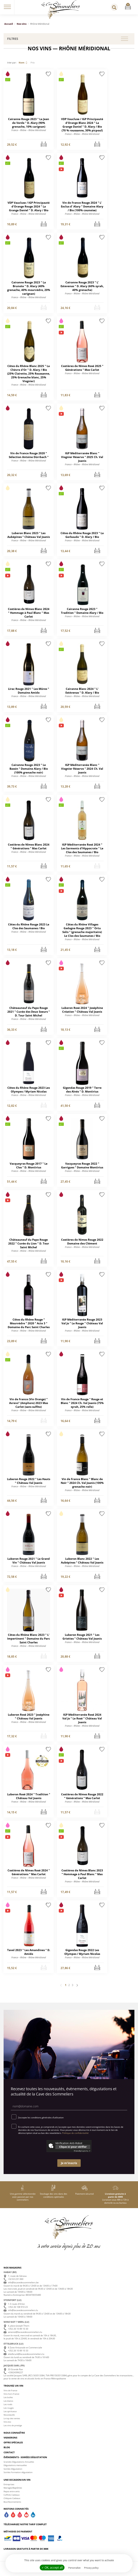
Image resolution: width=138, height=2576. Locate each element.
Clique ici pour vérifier (73, 2146)
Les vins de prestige (13, 2425)
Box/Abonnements (12, 2501)
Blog (7, 2447)
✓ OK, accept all (52, 2568)
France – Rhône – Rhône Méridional (28, 130)
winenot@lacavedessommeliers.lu (25, 2332)
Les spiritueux (10, 2411)
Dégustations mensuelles (15, 2465)
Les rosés (8, 2404)
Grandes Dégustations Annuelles (19, 2461)
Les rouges (9, 2408)
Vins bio (7, 2421)
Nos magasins (12, 2267)
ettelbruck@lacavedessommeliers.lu (26, 2354)
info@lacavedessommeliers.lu (23, 2310)
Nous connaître (14, 2432)
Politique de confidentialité (75, 2133)
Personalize (74, 2567)
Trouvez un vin (13, 2385)
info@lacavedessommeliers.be (23, 2282)
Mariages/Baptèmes (13, 2487)
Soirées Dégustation (13, 2468)
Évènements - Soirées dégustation (25, 2457)
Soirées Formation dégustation (18, 2472)
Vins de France (10, 2390)
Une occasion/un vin (17, 2479)
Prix (33, 62)
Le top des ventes (12, 2418)
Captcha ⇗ (82, 2151)
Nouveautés (9, 2414)
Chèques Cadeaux (12, 2498)
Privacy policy (91, 2567)
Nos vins (21, 23)
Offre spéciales (13, 2442)
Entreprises (9, 2484)
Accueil (8, 23)
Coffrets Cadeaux (12, 2494)
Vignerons (10, 2437)
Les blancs (8, 2401)
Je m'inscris (69, 2163)
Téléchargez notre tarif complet (25, 2524)
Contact (9, 2452)
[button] (7, 7)
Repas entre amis (12, 2491)
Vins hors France (11, 2394)
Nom (21, 62)
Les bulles (8, 2397)
